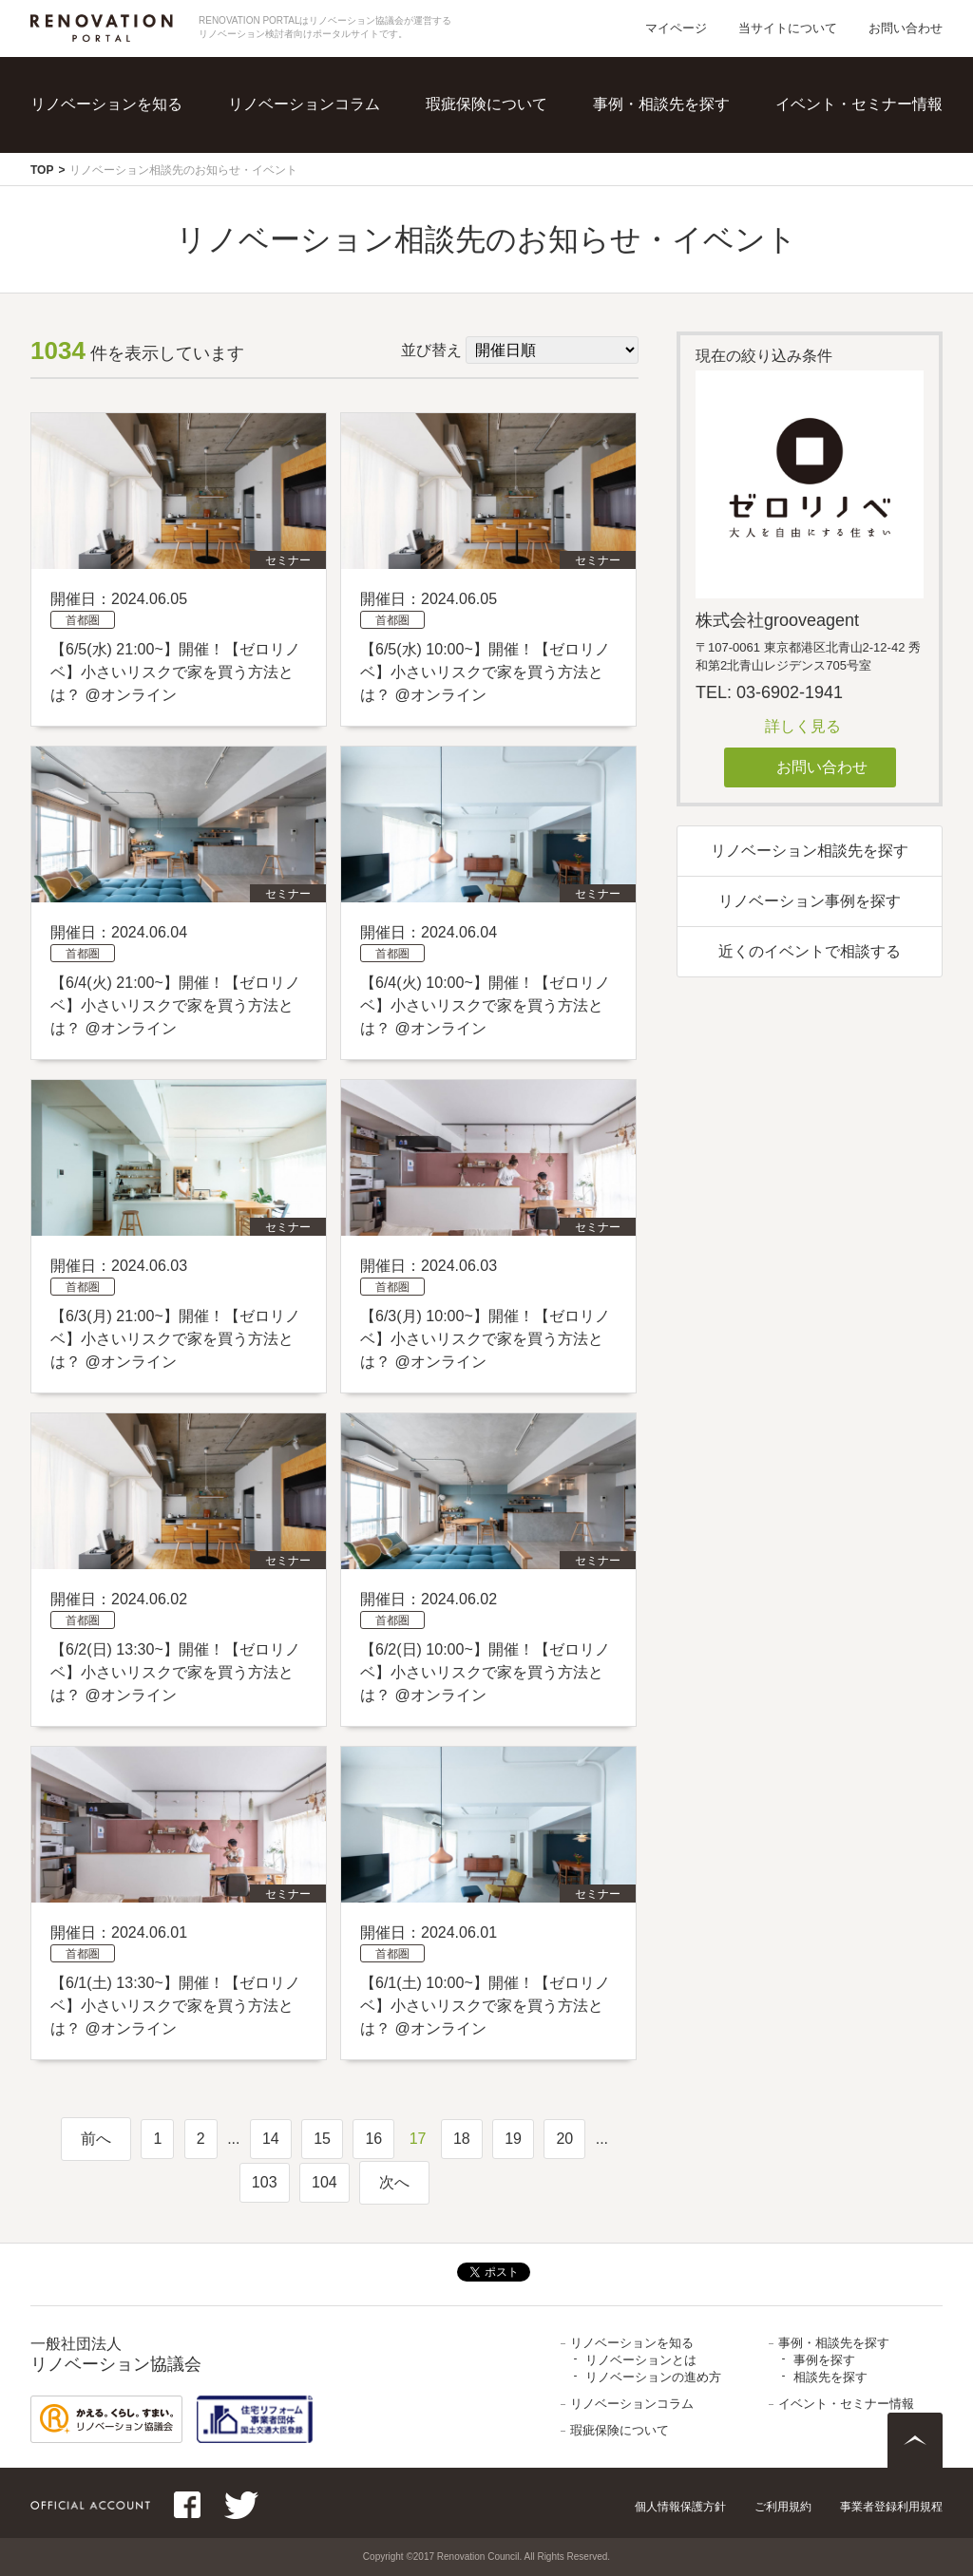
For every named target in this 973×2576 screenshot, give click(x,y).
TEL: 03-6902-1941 (769, 692)
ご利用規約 (782, 2506)
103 (264, 2182)
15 (322, 2139)
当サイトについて (787, 28)
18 (461, 2139)
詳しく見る (803, 726)
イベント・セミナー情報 (859, 104)
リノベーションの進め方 (653, 2377)
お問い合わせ (905, 28)
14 (270, 2139)
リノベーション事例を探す (809, 901)
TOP (41, 170)
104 (324, 2182)
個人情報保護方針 (680, 2506)
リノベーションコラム (304, 104)
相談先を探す (830, 2377)
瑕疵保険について (486, 104)
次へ (394, 2182)
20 (564, 2139)
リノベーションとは (640, 2360)
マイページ (676, 28)
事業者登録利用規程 (891, 2506)
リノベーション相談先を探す (809, 851)
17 (418, 2139)
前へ (96, 2139)
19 (513, 2139)
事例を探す (824, 2360)
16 (373, 2139)
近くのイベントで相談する (809, 951)
